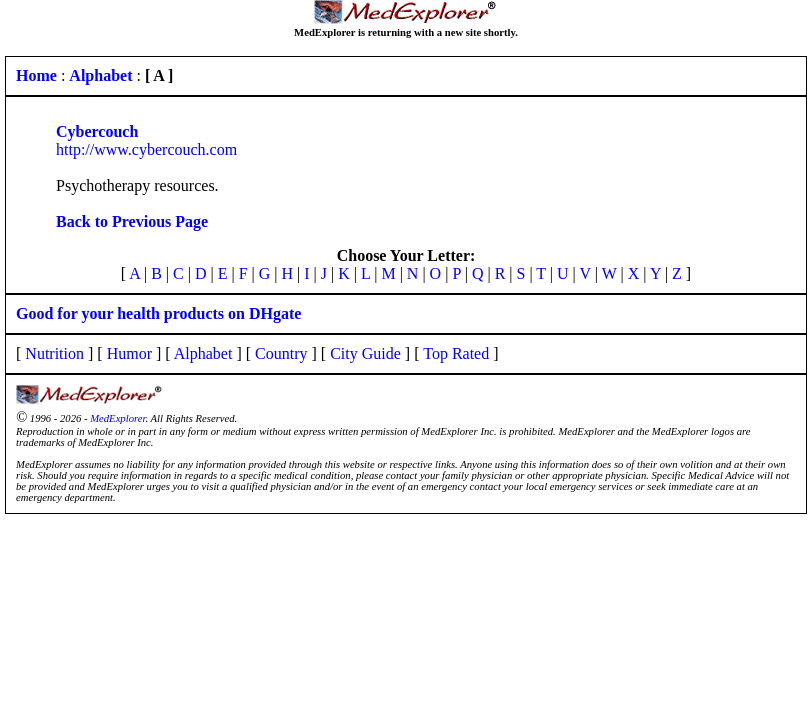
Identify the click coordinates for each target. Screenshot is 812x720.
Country (281, 353)
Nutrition (54, 353)
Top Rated (456, 353)
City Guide (365, 353)
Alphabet (203, 353)
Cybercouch (97, 131)
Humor (129, 353)
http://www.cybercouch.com (146, 149)
